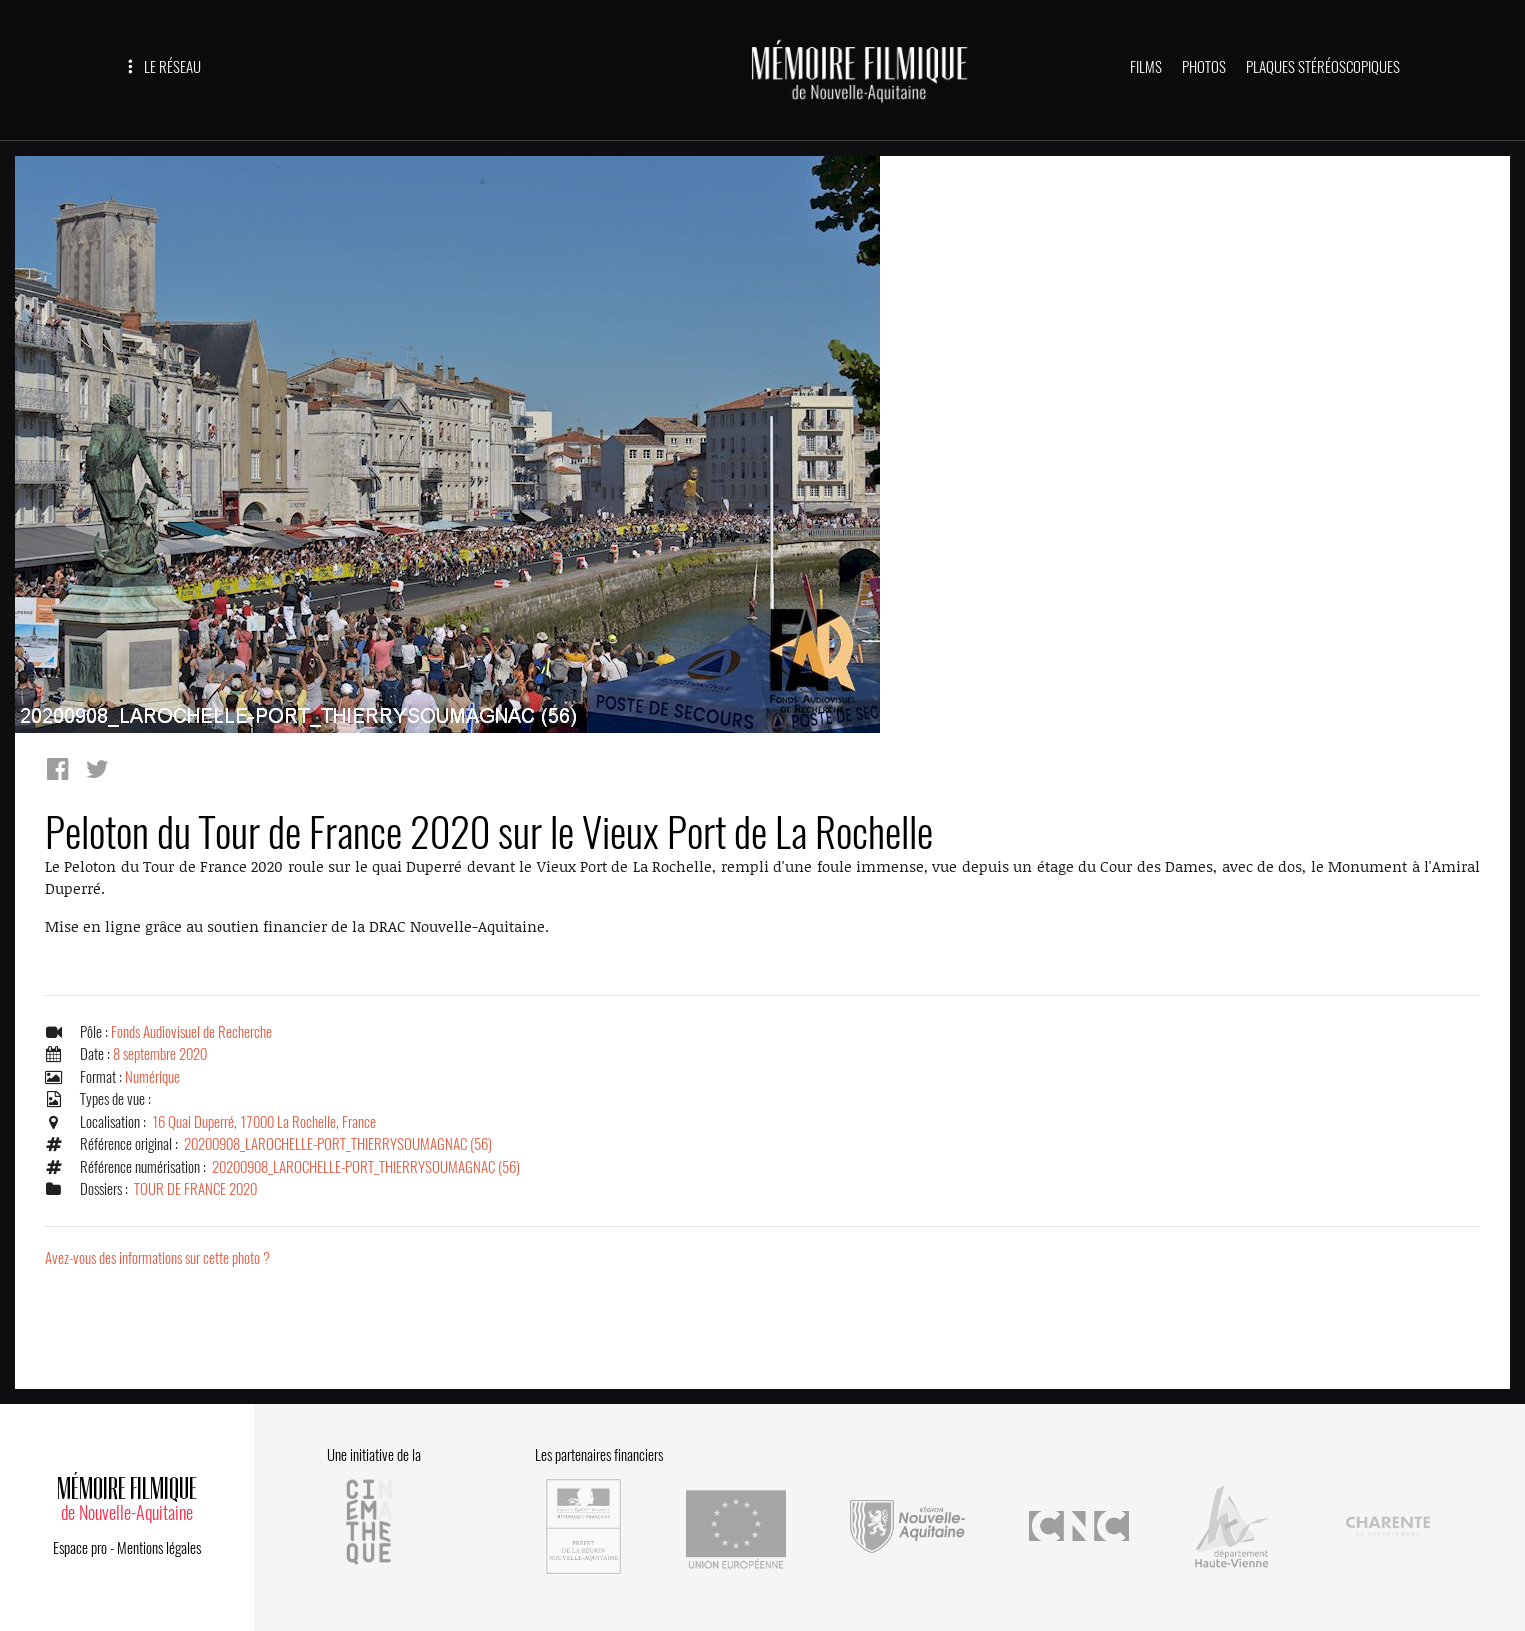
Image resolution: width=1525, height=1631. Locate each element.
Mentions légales (159, 1548)
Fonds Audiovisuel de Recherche (191, 1032)
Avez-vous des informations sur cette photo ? (157, 1258)
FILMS (1146, 67)
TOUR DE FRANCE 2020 (195, 1189)
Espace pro (80, 1548)
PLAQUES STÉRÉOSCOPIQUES (1323, 67)
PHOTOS (1204, 67)
